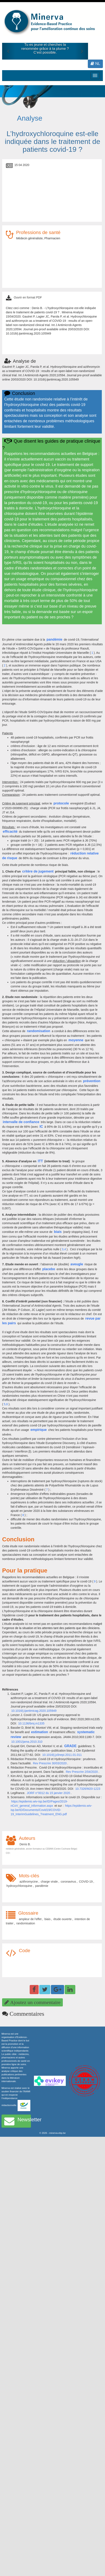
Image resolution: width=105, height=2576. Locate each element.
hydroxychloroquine (19, 1885)
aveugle (76, 1264)
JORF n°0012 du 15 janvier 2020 (48, 1793)
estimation (39, 1732)
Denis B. (25, 1844)
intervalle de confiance (21, 1122)
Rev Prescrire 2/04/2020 (82, 1771)
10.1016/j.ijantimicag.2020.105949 (33, 1710)
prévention (91, 1081)
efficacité (10, 831)
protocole (61, 803)
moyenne (76, 1040)
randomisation (38, 1031)
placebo (48, 1269)
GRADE (70, 1746)
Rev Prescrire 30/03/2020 (50, 1763)
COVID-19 (86, 1881)
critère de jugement (38, 871)
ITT (40, 1161)
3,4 (64, 1249)
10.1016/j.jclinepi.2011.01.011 (62, 1754)
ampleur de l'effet (30, 1919)
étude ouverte (62, 1919)
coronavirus (68, 1881)
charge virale (49, 1881)
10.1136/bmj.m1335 (31, 1723)
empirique (39, 1430)
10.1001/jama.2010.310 (26, 1741)
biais (58, 1232)
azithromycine (29, 1881)
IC (41, 1126)
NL (95, 63)
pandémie (54, 639)
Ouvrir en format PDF (28, 297)
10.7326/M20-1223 (87, 1788)
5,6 (6, 1404)
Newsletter (17, 2121)
